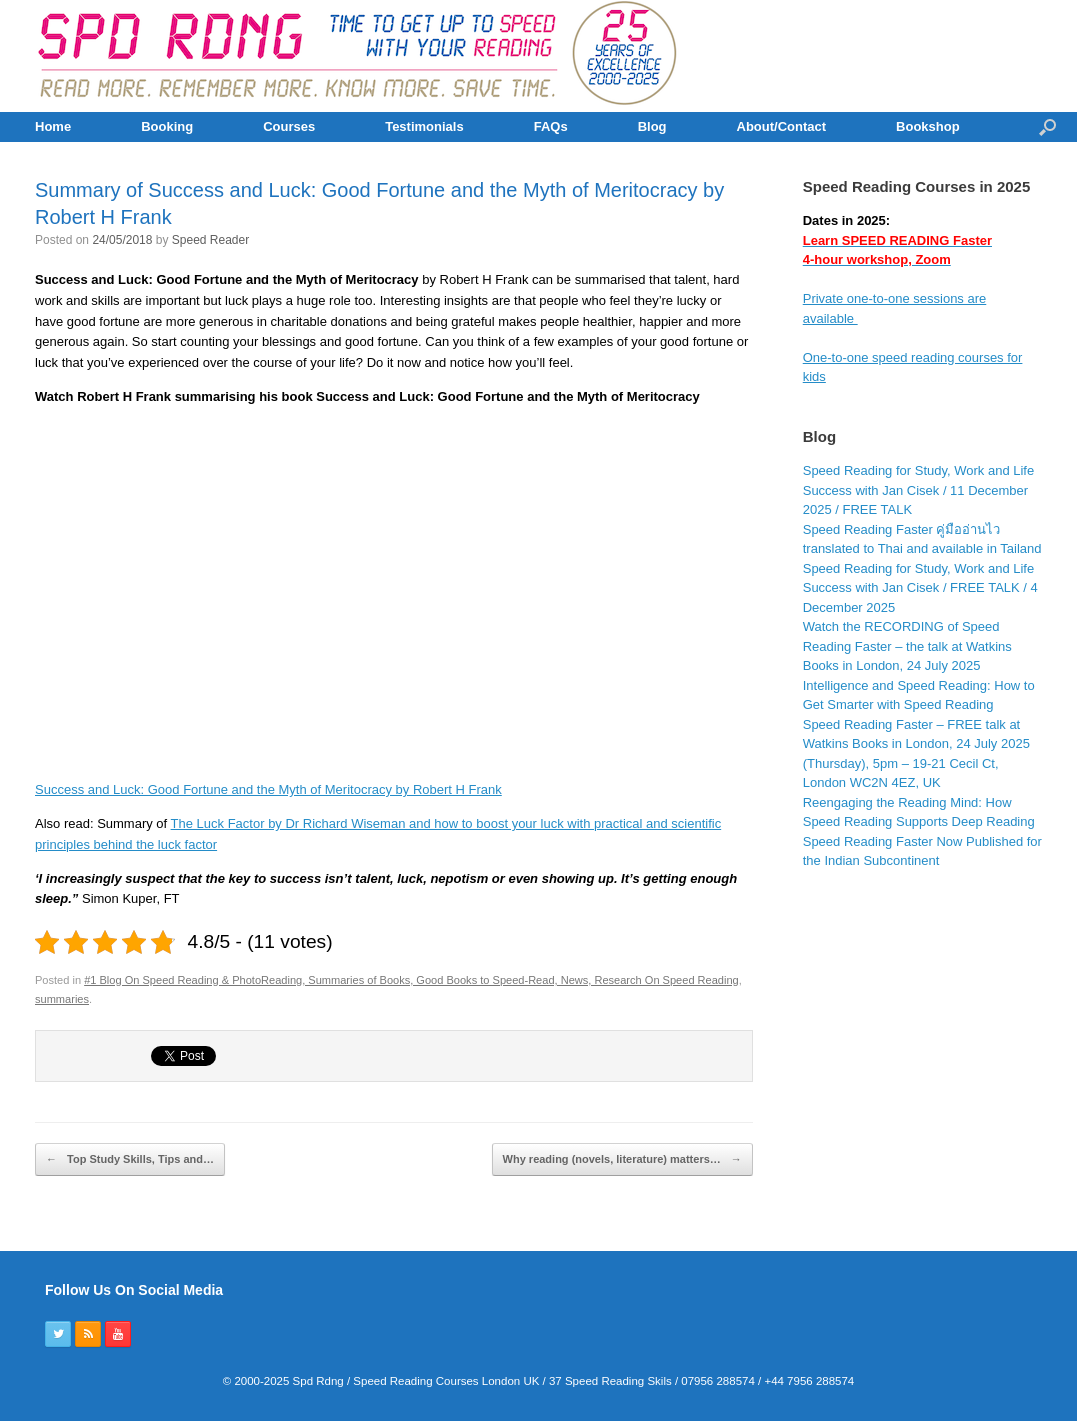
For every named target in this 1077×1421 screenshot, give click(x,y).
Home (53, 126)
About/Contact (782, 126)
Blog (652, 126)
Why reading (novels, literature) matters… (622, 1160)
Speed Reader (210, 240)
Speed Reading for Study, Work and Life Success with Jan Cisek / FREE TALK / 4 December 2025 (920, 588)
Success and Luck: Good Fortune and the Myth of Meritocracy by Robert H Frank (268, 789)
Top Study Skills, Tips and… (130, 1160)
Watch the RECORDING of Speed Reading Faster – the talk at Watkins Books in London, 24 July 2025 (907, 646)
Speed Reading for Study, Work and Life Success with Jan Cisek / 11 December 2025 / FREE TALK (919, 490)
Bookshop (928, 126)
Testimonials (424, 126)
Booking (167, 126)
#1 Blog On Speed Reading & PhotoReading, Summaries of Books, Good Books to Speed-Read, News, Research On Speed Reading (411, 980)
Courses (289, 126)
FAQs (551, 126)
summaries (62, 999)
